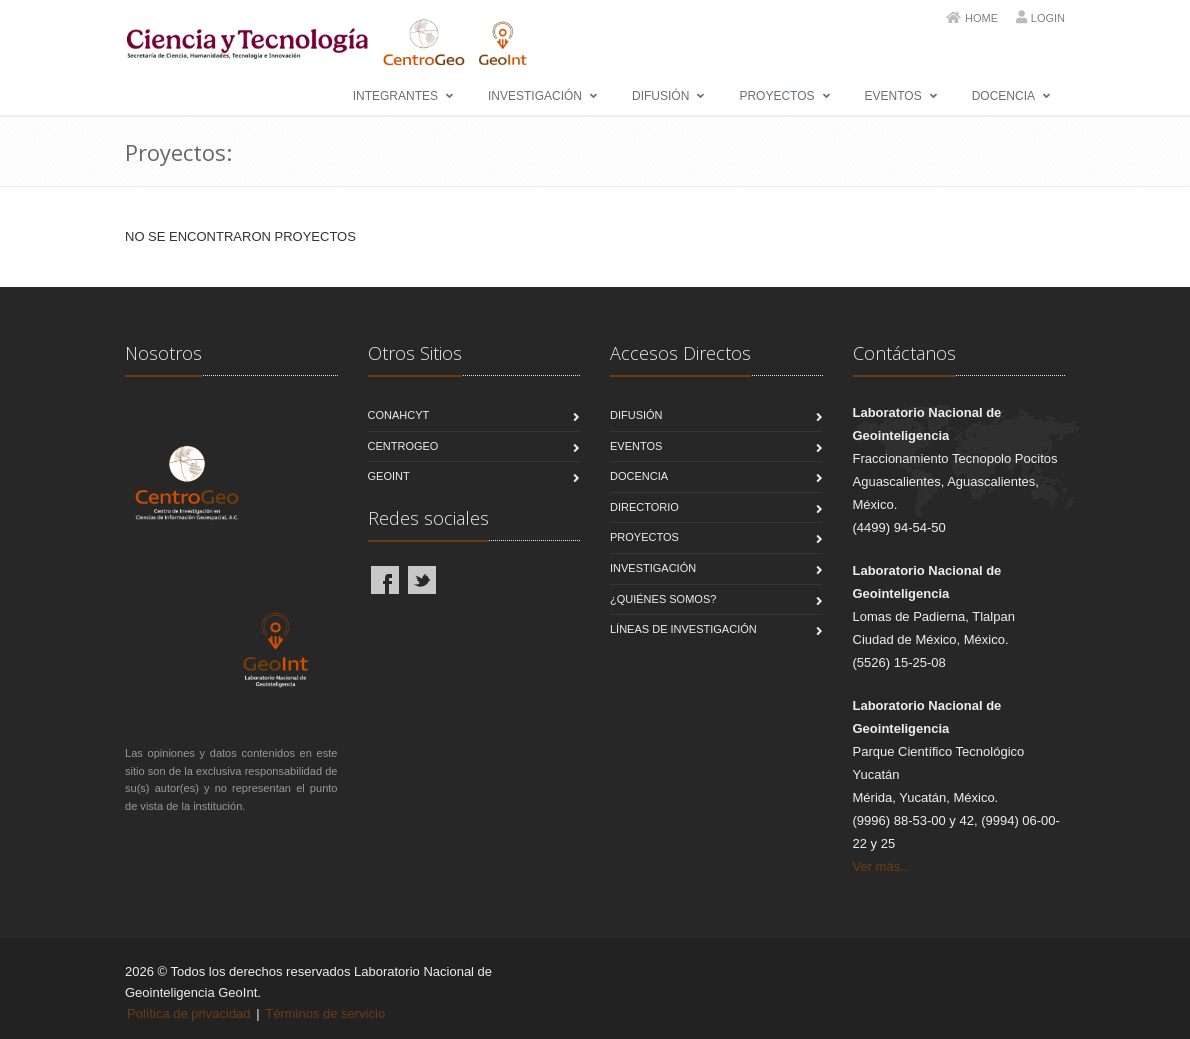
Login (1048, 18)
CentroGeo (403, 446)
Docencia (1003, 96)
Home (981, 18)
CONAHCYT (399, 415)
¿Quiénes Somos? (663, 599)
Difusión (660, 96)
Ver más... (882, 866)
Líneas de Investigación (683, 629)
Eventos (893, 96)
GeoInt (389, 476)
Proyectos (776, 96)
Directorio (644, 507)
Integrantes (395, 96)
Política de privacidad (189, 1013)
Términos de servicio (325, 1013)
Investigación (535, 96)
